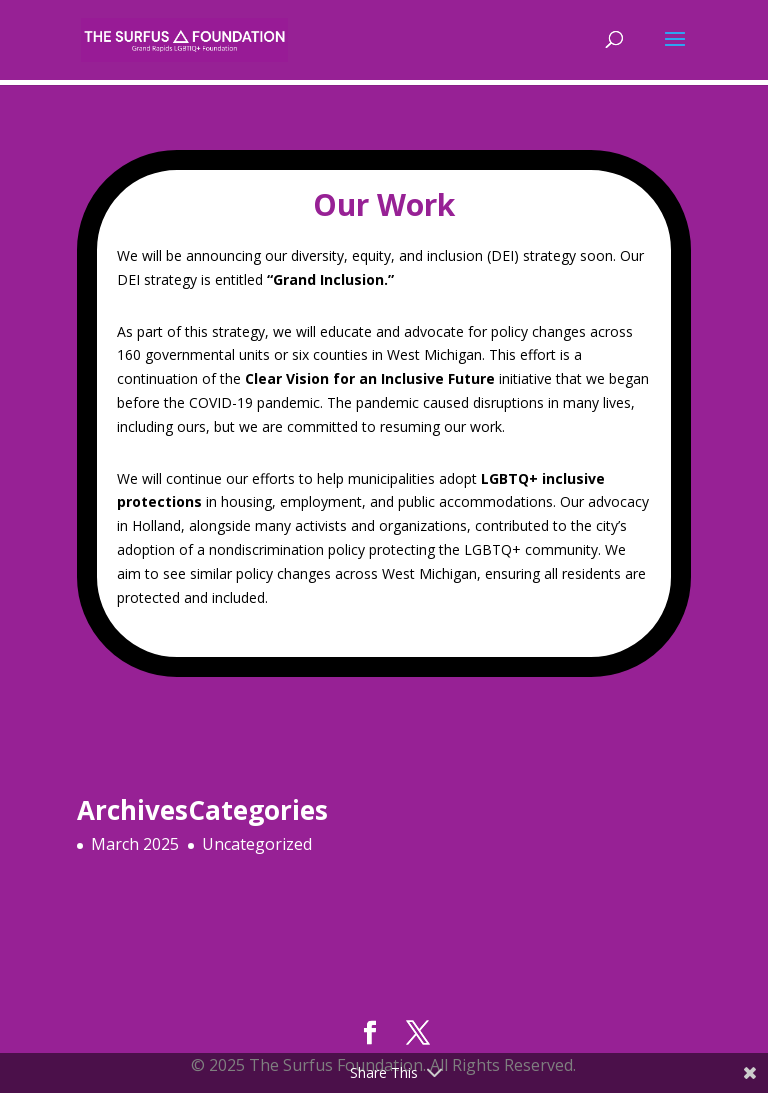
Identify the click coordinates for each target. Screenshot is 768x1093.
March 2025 (135, 844)
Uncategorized (257, 844)
